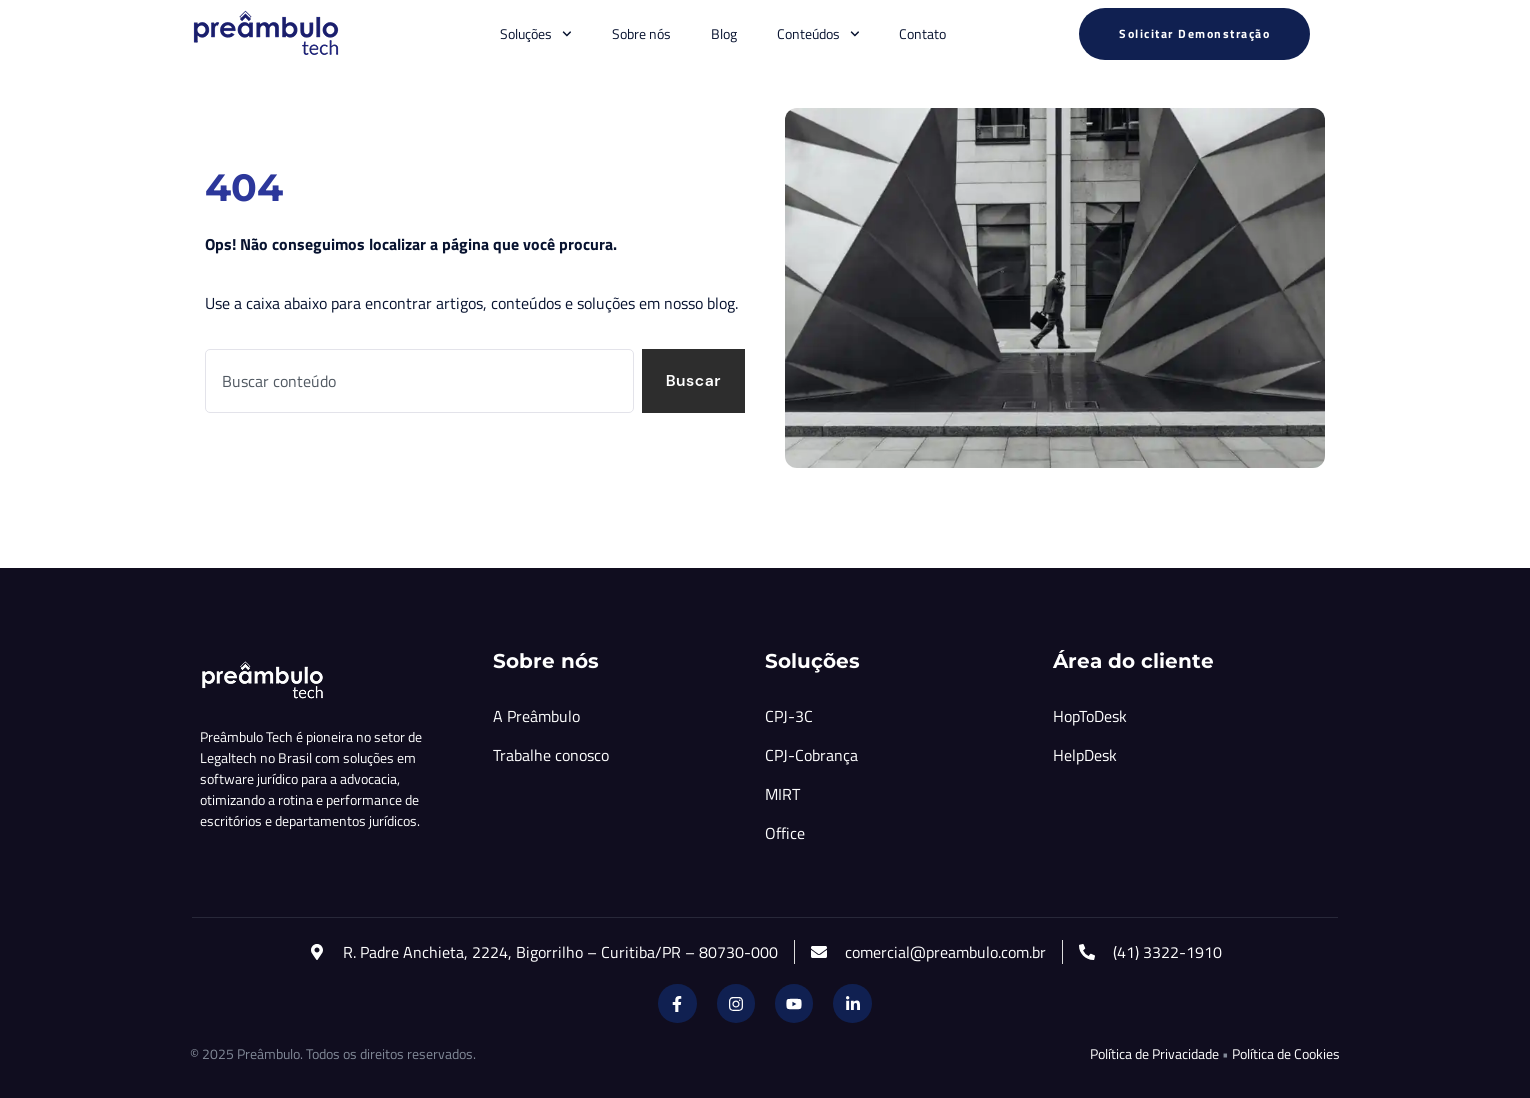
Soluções (536, 34)
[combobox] (419, 381)
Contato (922, 33)
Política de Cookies (1286, 1053)
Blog (724, 33)
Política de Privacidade (1154, 1053)
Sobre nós (641, 33)
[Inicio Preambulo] (265, 34)
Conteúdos (818, 34)
